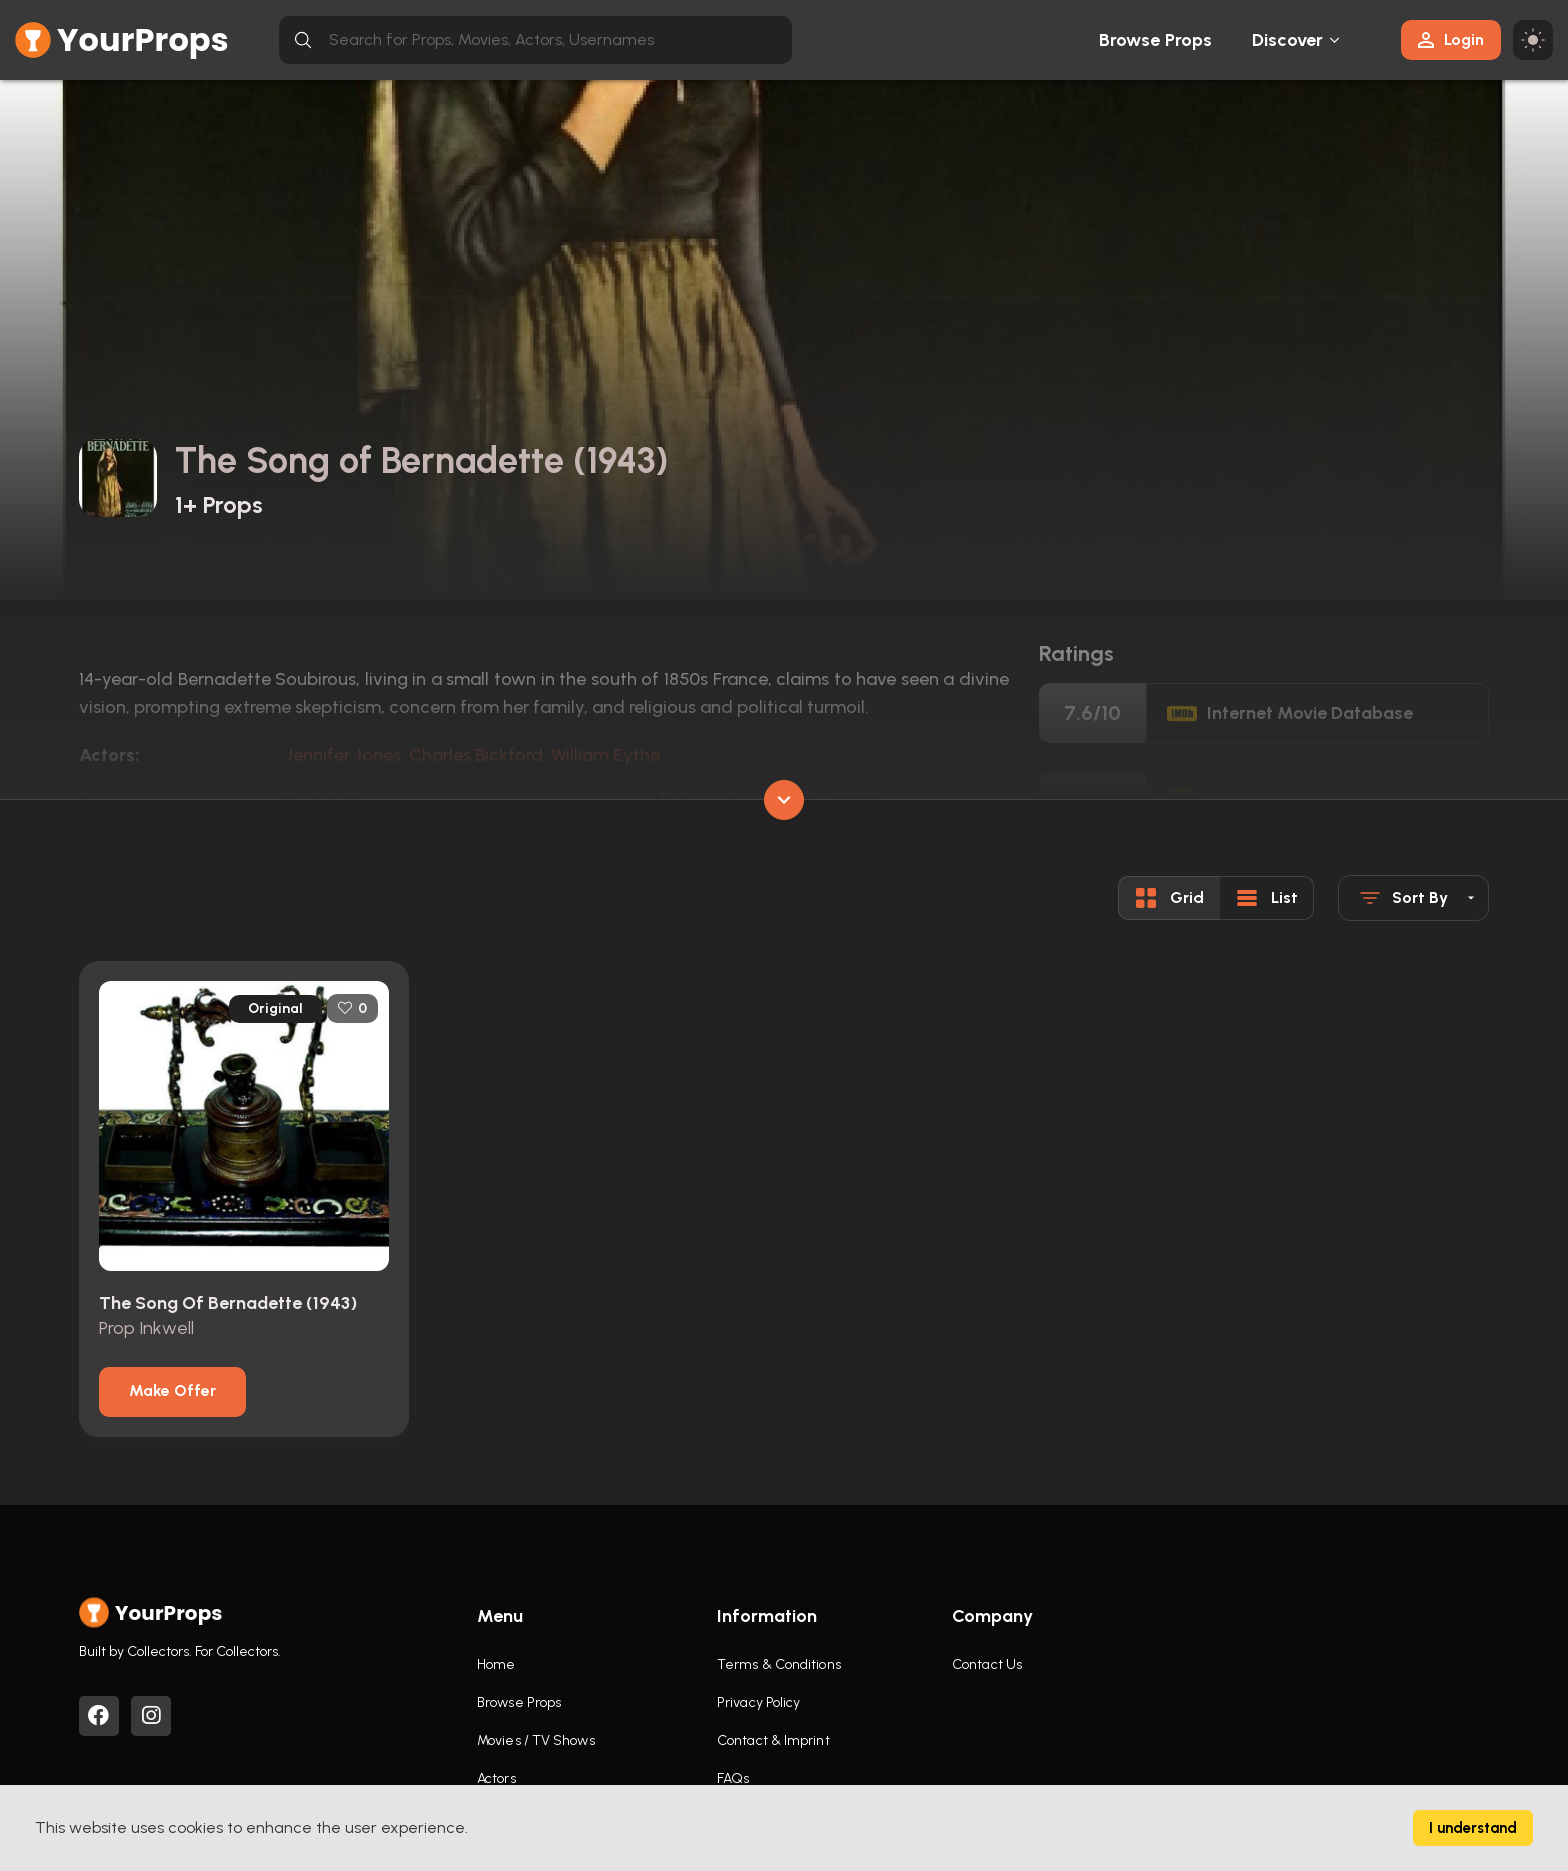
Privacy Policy (758, 1702)
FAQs (733, 1778)
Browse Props (1155, 40)
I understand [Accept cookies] (1473, 1828)
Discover (1288, 40)
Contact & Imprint (773, 1740)
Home (496, 1664)
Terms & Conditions (779, 1664)
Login (1451, 39)
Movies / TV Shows (536, 1740)
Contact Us (987, 1664)
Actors (496, 1778)
